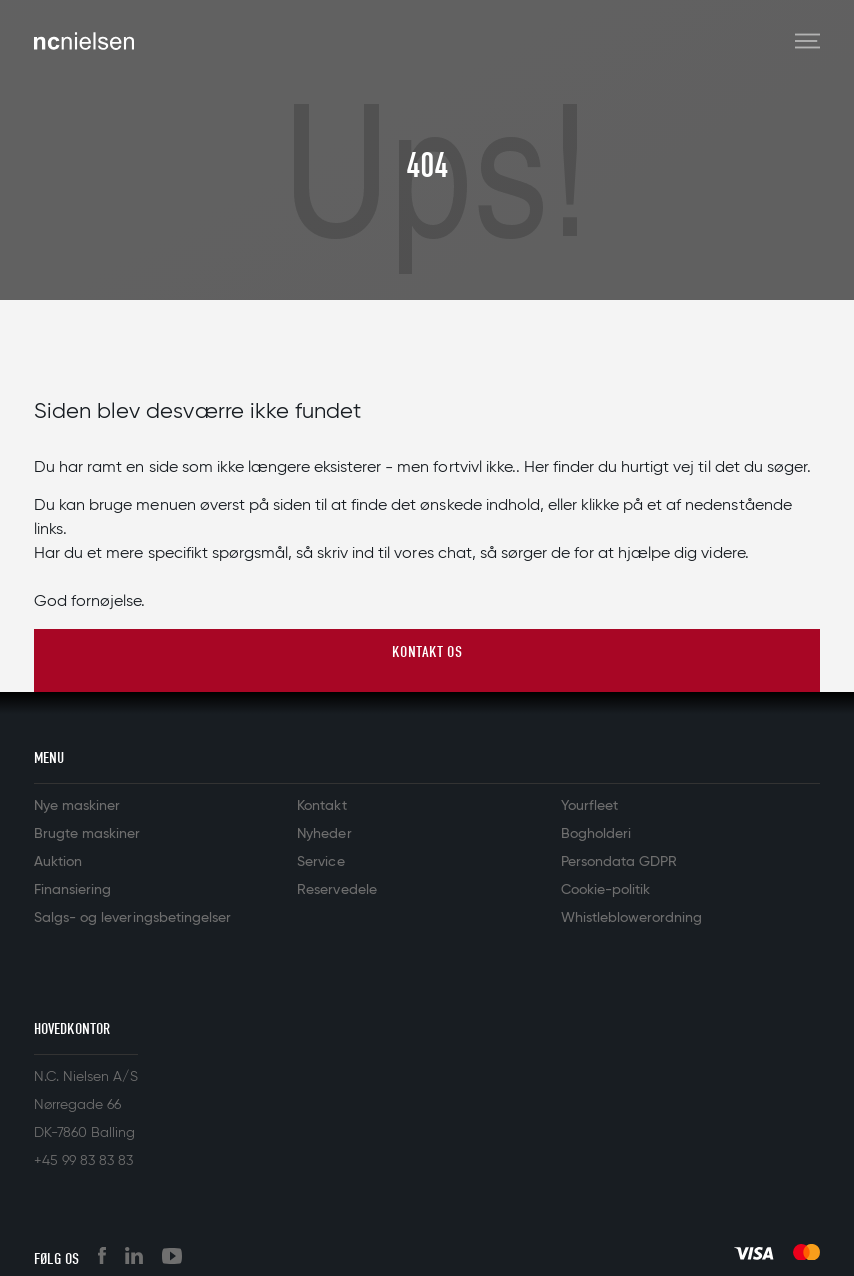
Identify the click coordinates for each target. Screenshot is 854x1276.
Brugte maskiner (87, 834)
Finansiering (72, 890)
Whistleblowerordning (631, 918)
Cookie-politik (605, 890)
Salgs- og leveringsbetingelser (132, 918)
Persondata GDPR (619, 862)
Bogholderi (596, 834)
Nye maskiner (77, 806)
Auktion (58, 862)
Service (320, 862)
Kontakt (321, 806)
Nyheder (324, 834)
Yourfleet (589, 806)
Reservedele (336, 890)
